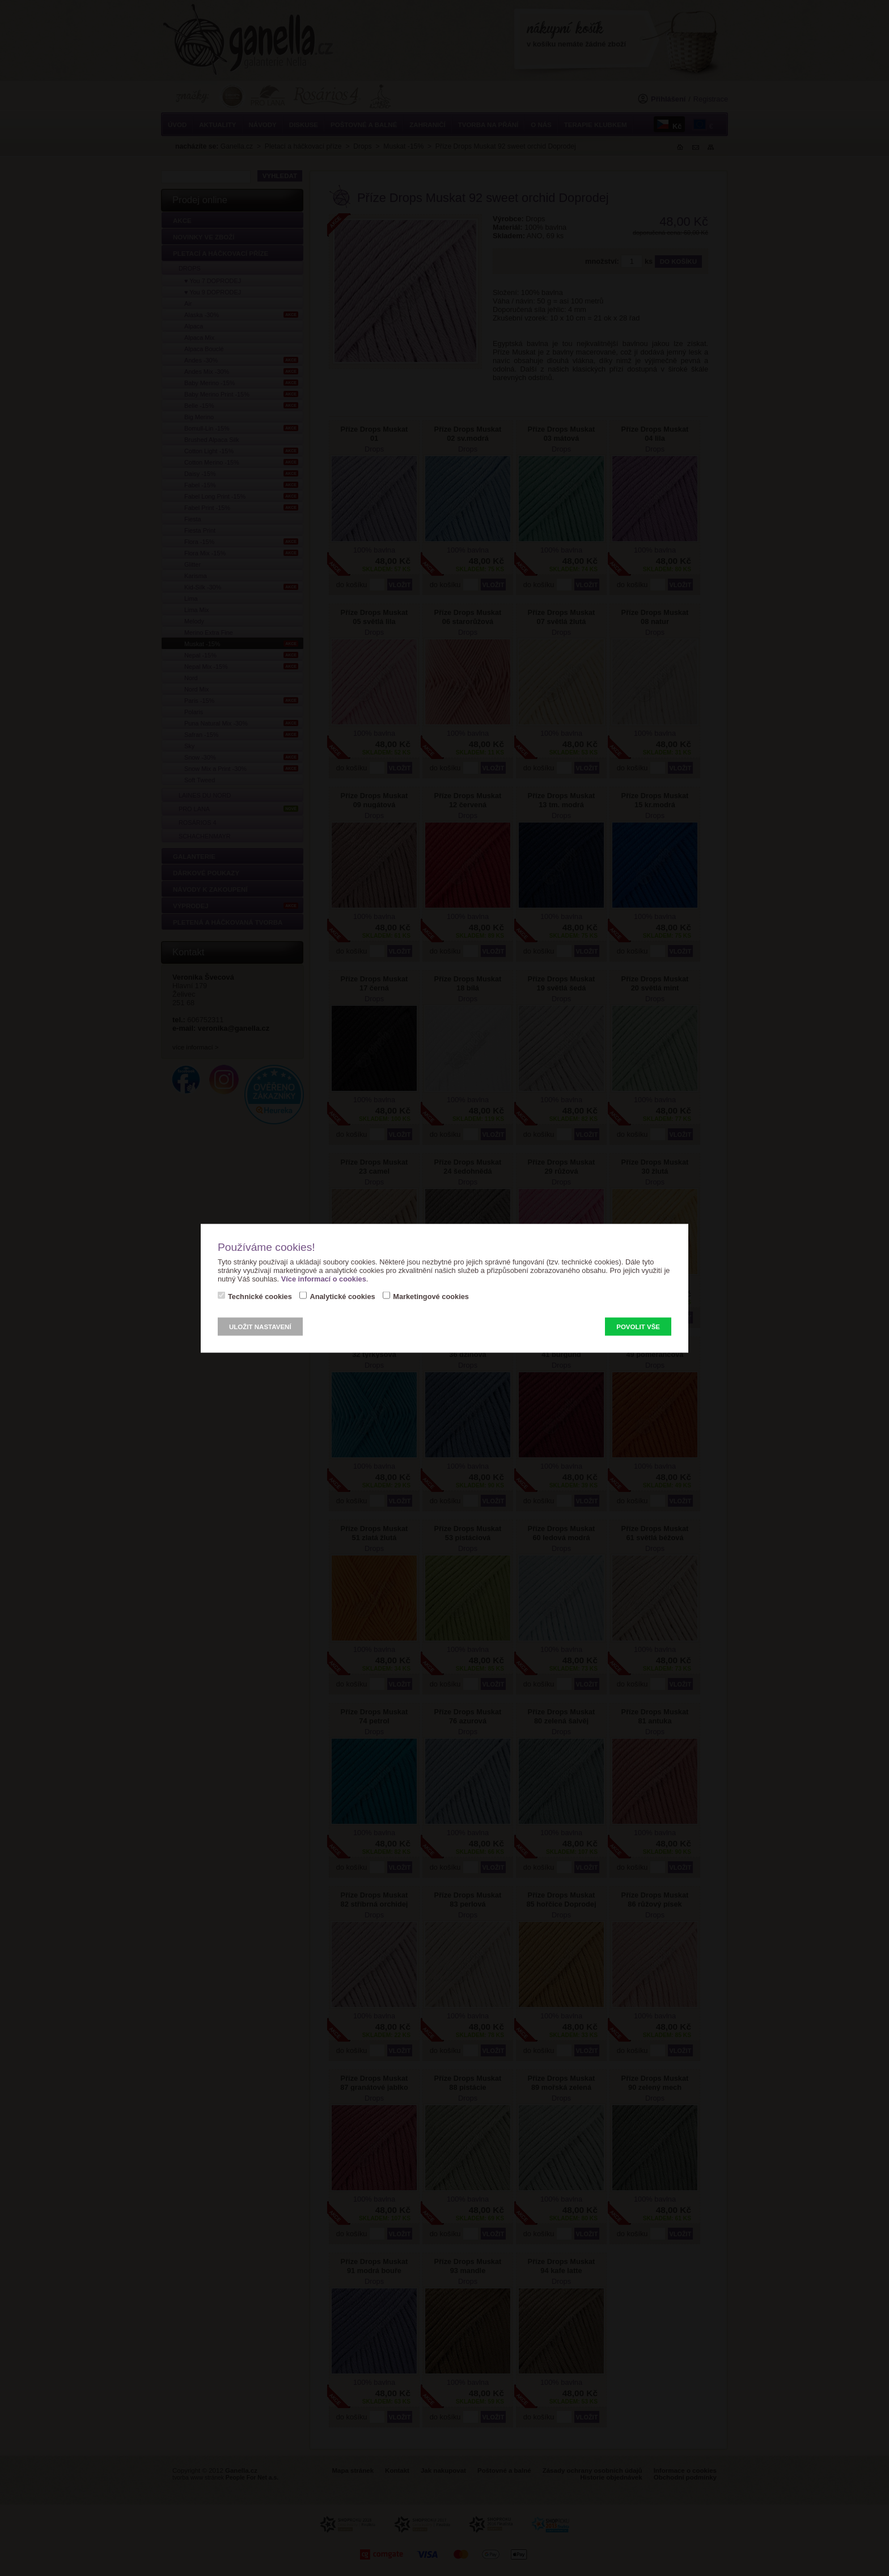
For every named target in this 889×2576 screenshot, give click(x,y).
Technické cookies (260, 1296)
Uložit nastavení (260, 1326)
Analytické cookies (342, 1296)
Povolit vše (638, 1326)
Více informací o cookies (323, 1278)
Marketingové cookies (431, 1296)
